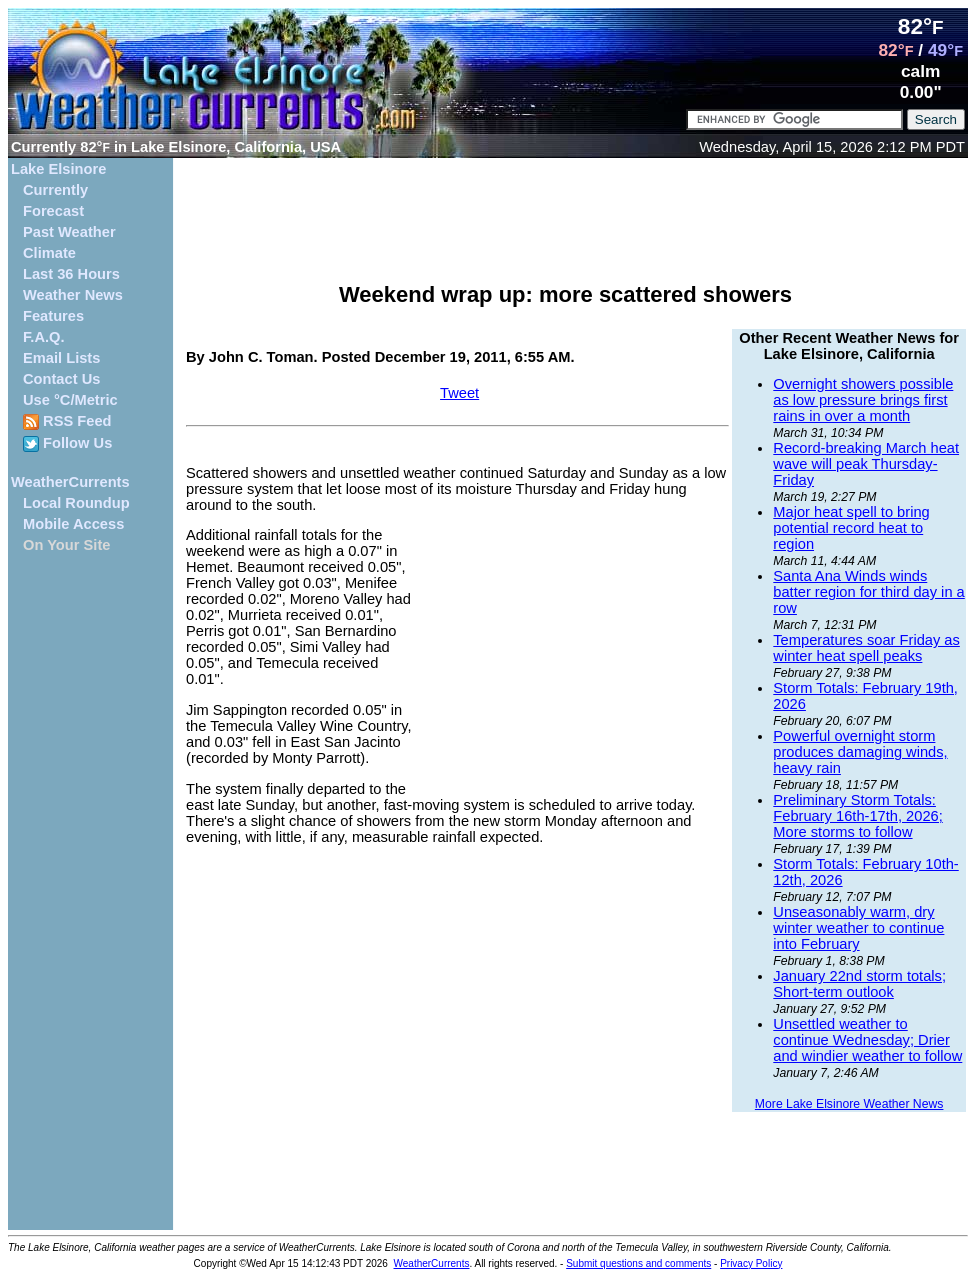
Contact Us (61, 379)
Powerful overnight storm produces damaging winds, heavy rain (860, 752)
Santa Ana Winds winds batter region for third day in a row (868, 592)
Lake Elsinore (58, 169)
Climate (49, 253)
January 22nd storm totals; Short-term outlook (859, 984)
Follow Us (67, 443)
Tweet (459, 393)
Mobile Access (73, 524)
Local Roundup (76, 503)
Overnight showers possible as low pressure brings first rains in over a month (863, 400)
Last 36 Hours (71, 274)
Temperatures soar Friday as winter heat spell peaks (866, 648)
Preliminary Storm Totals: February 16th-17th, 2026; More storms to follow (857, 816)
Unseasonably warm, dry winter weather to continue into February (858, 928)
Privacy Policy (751, 1263)
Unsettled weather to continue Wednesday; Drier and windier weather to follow (867, 1040)
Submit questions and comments (638, 1263)
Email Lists (61, 358)
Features (53, 316)
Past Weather (69, 232)
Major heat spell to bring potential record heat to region (851, 528)
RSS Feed (67, 421)
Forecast (53, 211)
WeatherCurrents (70, 482)
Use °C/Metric (70, 400)
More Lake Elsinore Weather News (849, 1104)
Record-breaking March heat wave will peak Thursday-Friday (866, 464)
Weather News (73, 295)
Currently (55, 190)
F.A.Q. (44, 337)
